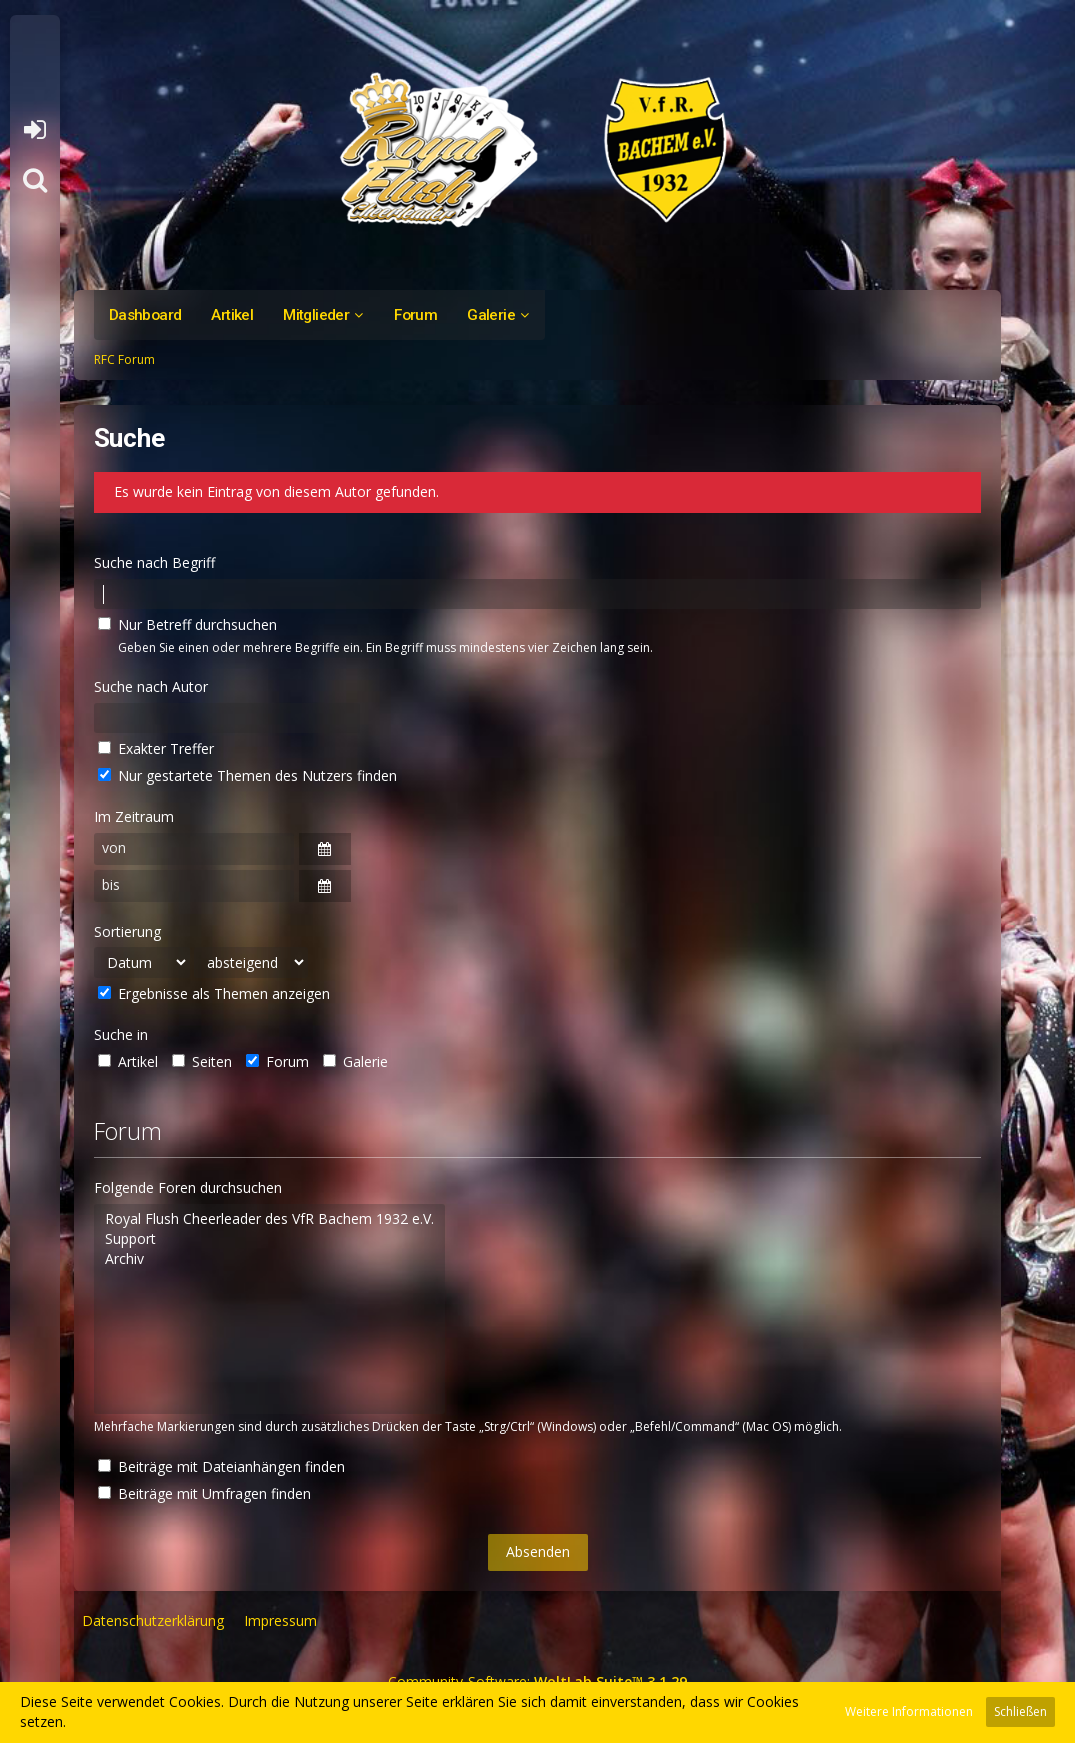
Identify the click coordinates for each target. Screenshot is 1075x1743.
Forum (277, 1061)
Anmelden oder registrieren (34, 130)
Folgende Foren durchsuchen (188, 1187)
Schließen (1020, 1711)
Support (269, 1239)
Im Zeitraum (134, 816)
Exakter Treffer (156, 748)
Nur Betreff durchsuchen (187, 624)
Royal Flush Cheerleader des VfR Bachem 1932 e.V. (269, 1219)
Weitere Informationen (909, 1711)
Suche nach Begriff (154, 562)
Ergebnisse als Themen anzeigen (214, 993)
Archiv (269, 1259)
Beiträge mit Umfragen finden (204, 1493)
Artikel (128, 1061)
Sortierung (127, 931)
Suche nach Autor (151, 686)
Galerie (355, 1061)
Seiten (202, 1061)
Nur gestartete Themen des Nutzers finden (247, 775)
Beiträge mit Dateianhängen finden (221, 1466)
